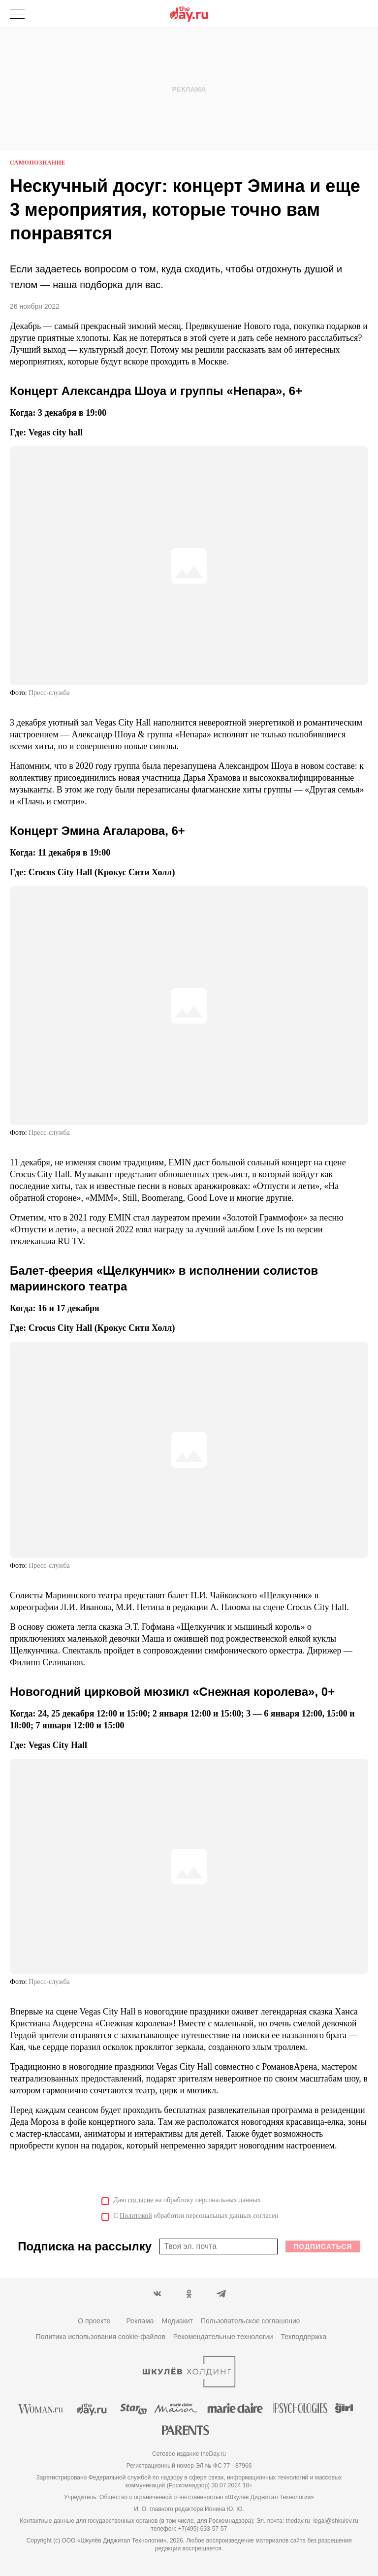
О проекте (94, 2321)
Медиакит (177, 2321)
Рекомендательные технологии (223, 2337)
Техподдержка (304, 2337)
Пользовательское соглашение (250, 2321)
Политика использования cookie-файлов (100, 2337)
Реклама (140, 2321)
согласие (140, 2200)
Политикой (136, 2215)
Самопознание (37, 162)
